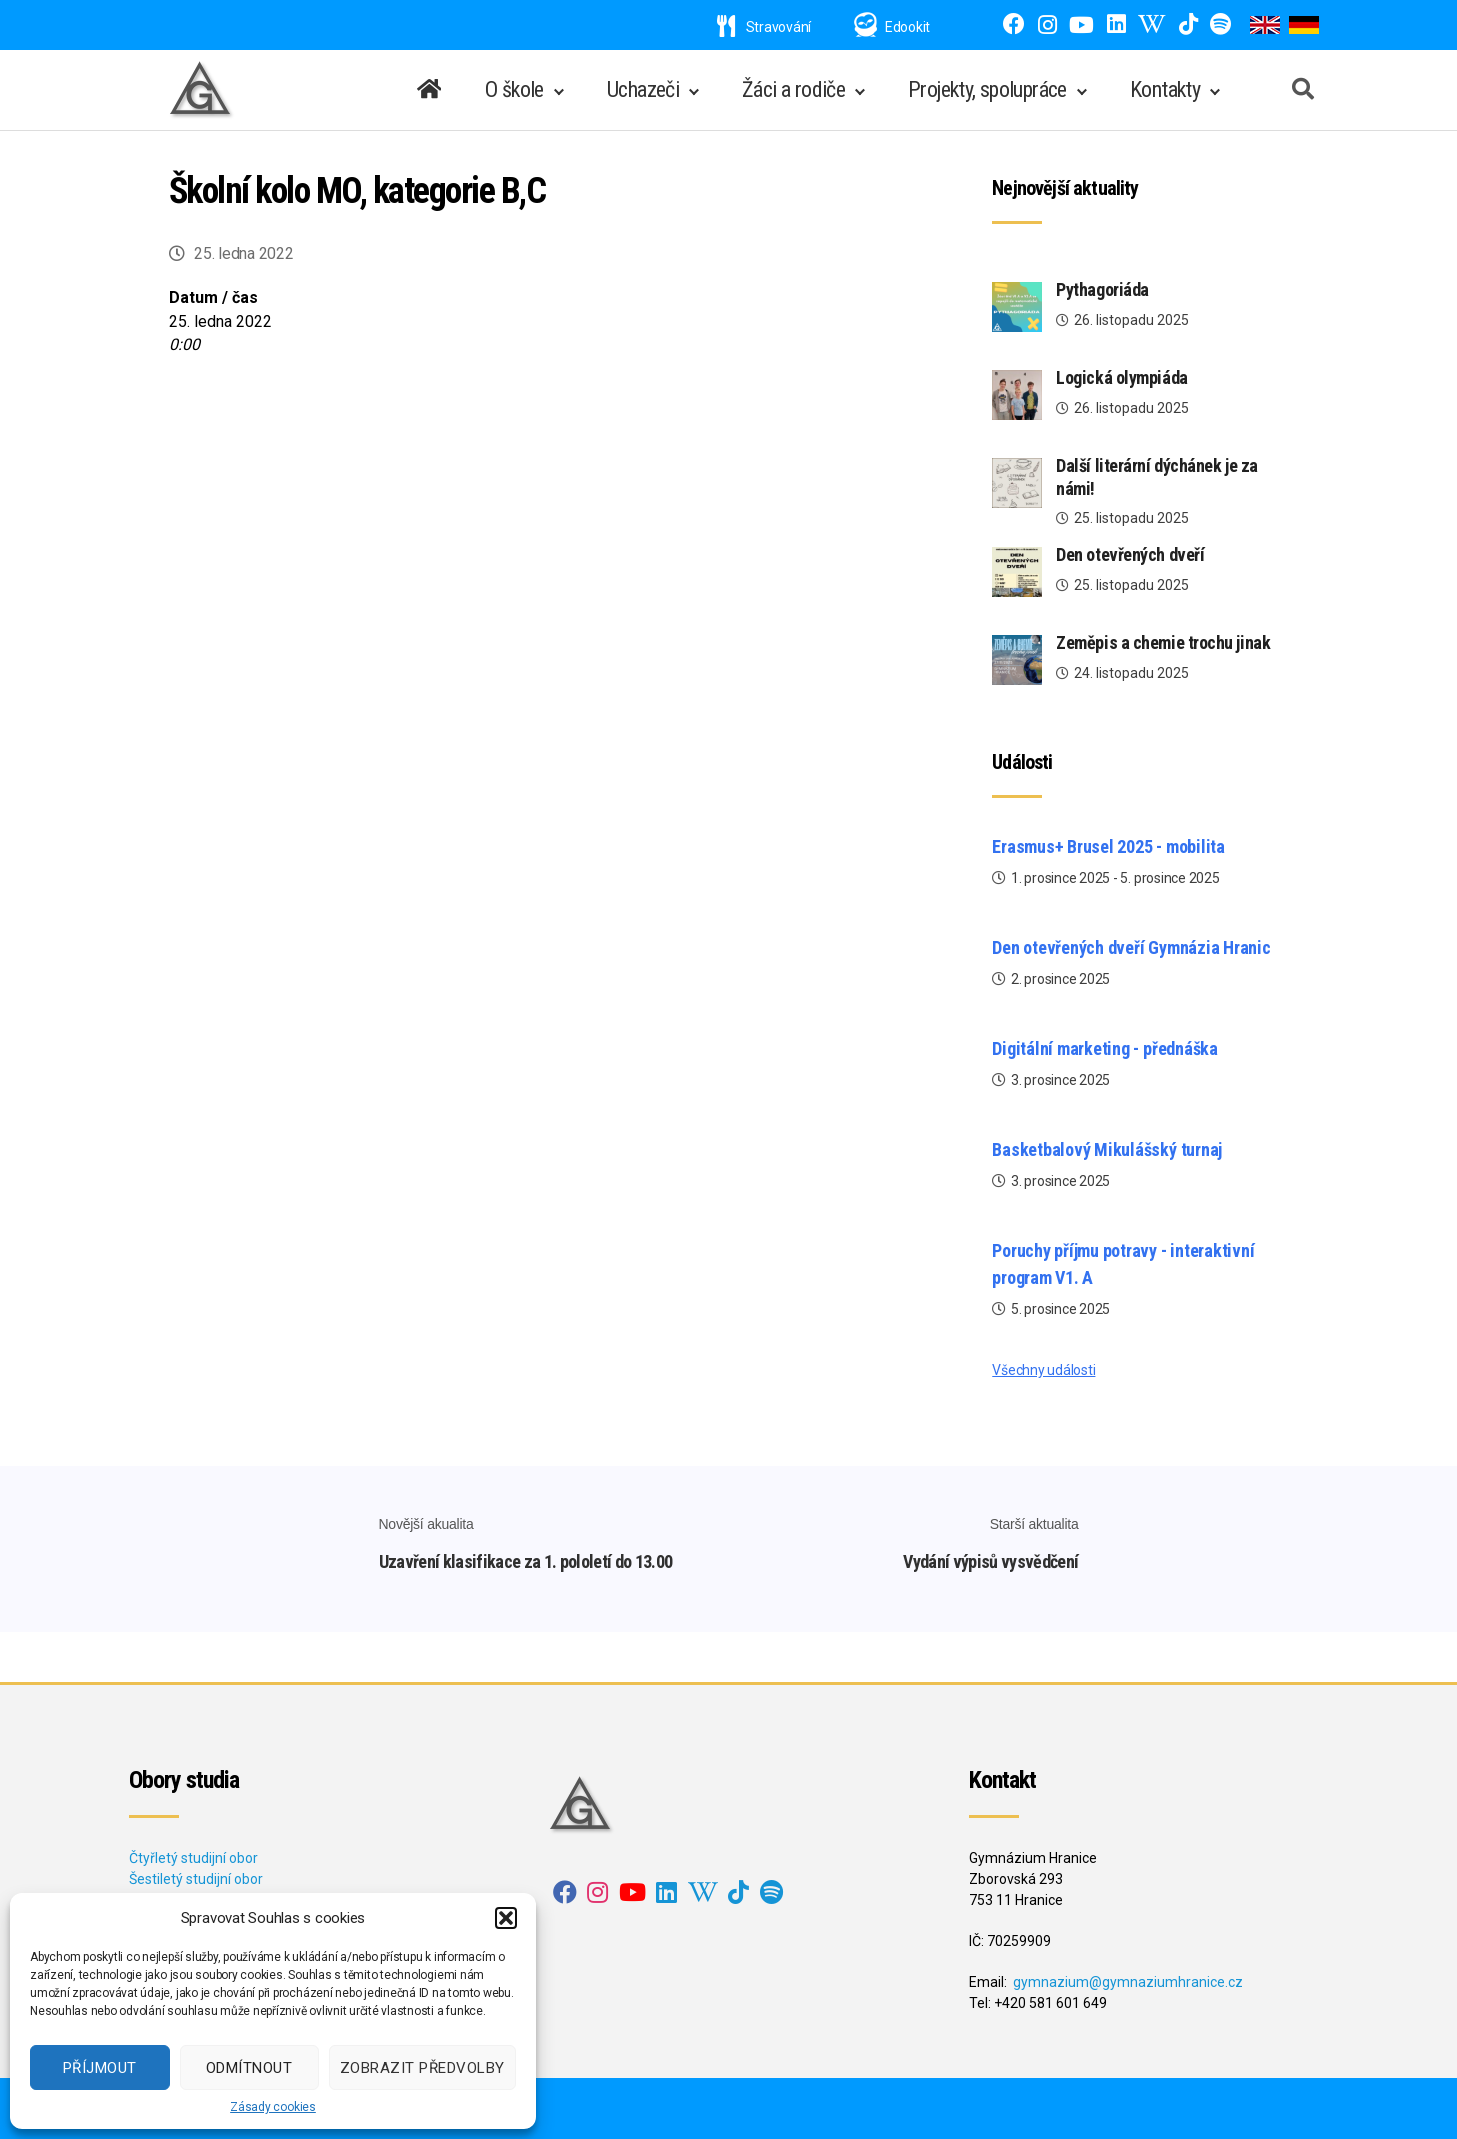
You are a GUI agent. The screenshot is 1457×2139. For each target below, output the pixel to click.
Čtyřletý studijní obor (193, 1858)
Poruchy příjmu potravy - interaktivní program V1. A (1123, 1264)
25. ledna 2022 (243, 253)
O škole (514, 89)
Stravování (764, 27)
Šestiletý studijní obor (196, 1879)
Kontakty (1165, 89)
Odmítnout (249, 2068)
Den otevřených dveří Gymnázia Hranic (1131, 947)
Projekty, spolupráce (987, 89)
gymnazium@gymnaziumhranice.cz (1128, 1982)
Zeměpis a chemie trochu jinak (1163, 642)
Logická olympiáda (1121, 377)
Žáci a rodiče (793, 89)
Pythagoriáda (1102, 289)
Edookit (907, 27)
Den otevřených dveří (1130, 554)
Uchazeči (643, 89)
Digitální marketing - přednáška (1105, 1048)
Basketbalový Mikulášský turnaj (1107, 1149)
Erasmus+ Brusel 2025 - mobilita (1108, 846)
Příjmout (100, 2068)
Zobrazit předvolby (422, 2068)
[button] (506, 1918)
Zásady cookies (273, 2107)
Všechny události (1043, 1370)
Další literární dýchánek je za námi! (1157, 477)
